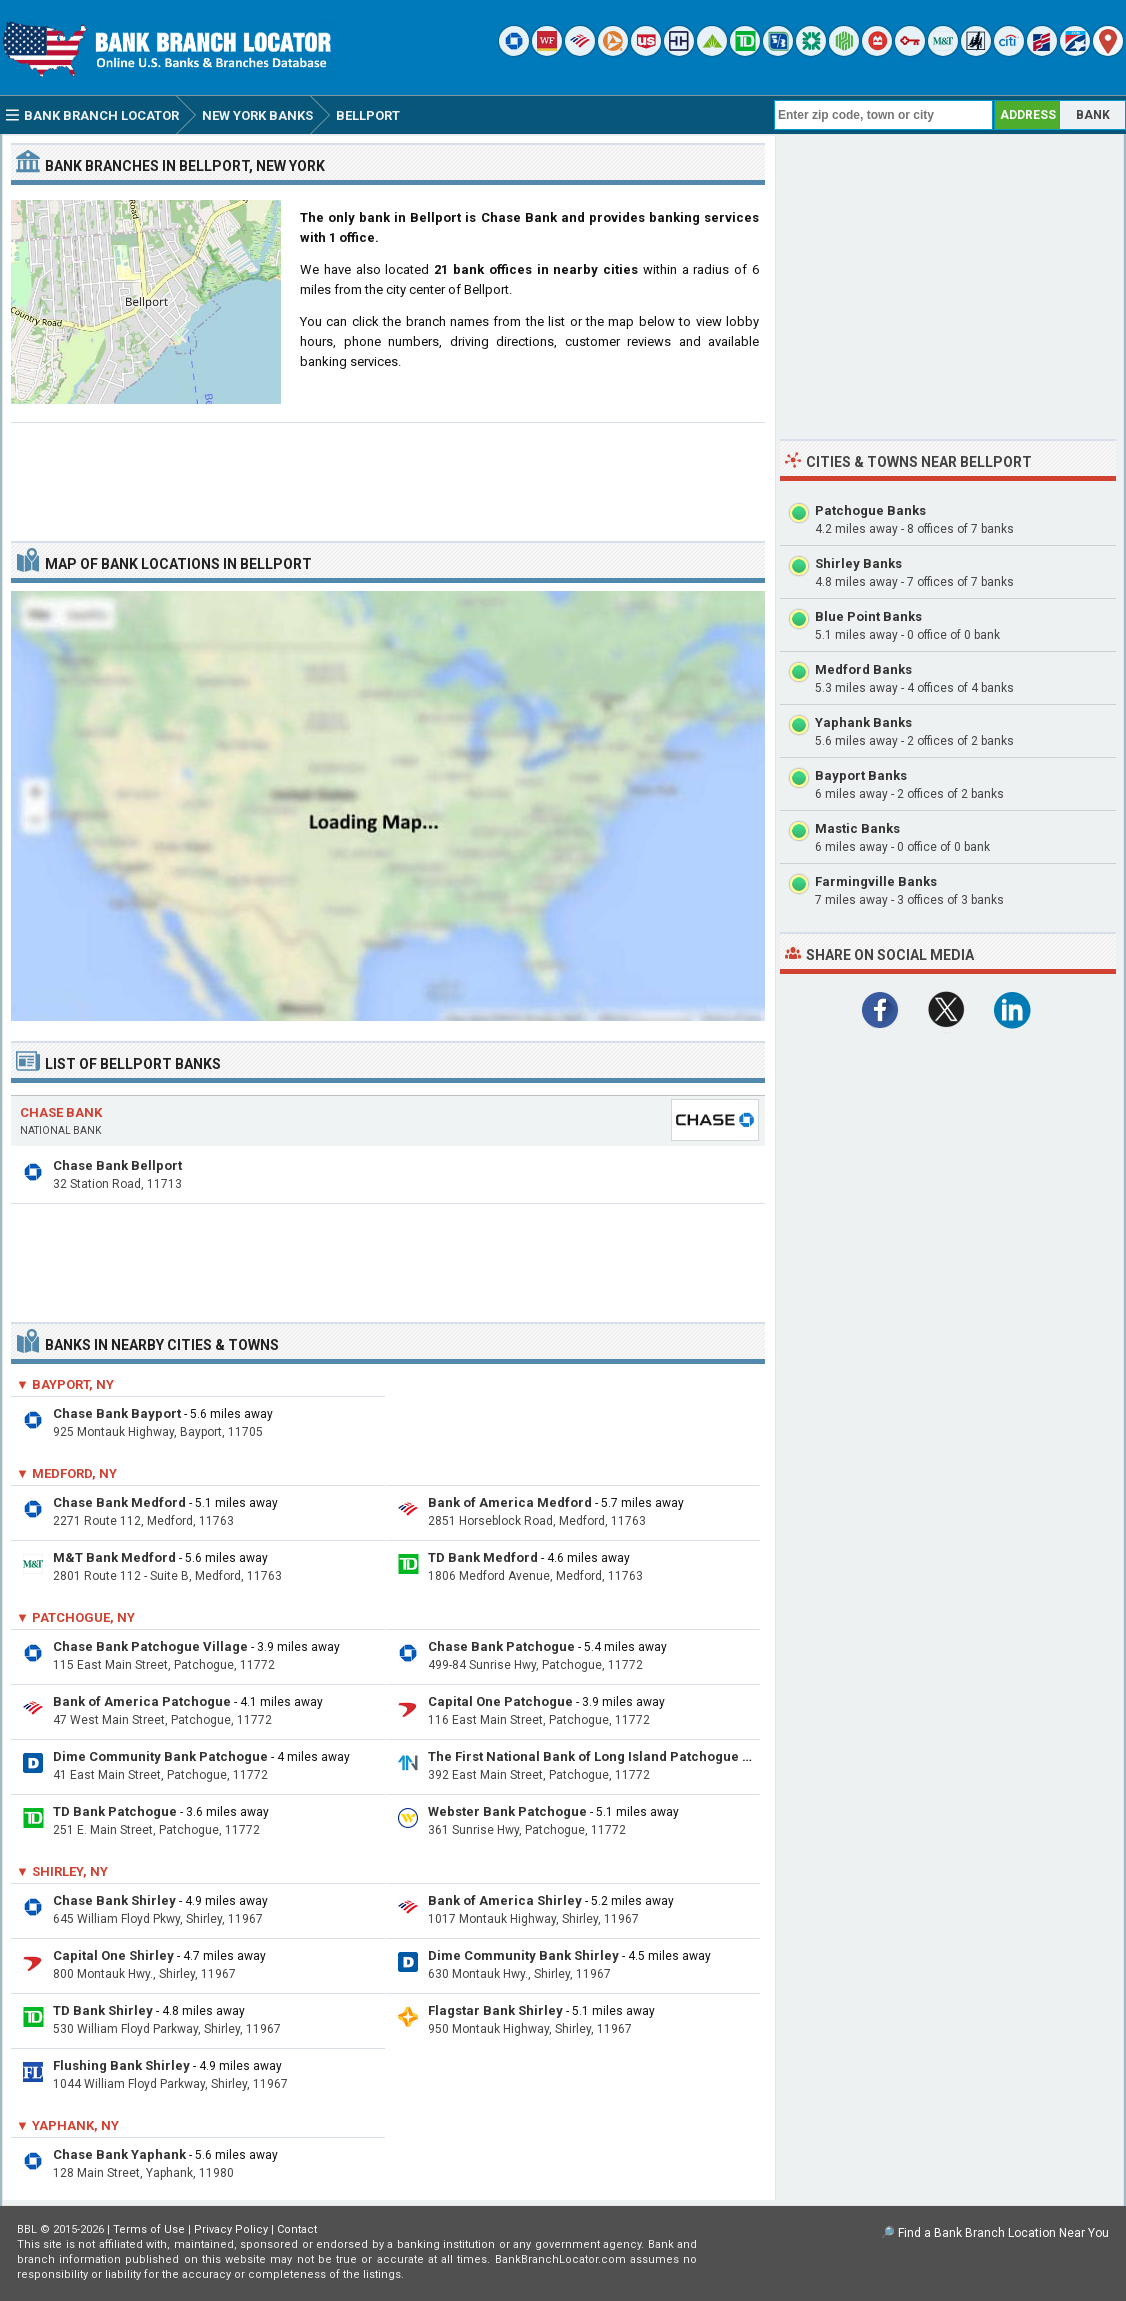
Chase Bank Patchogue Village (150, 1646)
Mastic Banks (857, 828)
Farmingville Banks (876, 881)
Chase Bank (61, 1112)
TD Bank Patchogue (115, 1811)
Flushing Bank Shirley (121, 2065)
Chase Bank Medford (119, 1502)
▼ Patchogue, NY (75, 1617)
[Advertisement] (388, 474)
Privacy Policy (231, 2229)
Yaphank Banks (863, 722)
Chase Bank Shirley (114, 1900)
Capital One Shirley (113, 1955)
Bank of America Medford (510, 1502)
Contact (297, 2229)
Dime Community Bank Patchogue (160, 1756)
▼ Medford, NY (66, 1473)
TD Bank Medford (483, 1557)
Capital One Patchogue (500, 1701)
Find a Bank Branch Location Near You (1003, 2233)
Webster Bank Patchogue (507, 1811)
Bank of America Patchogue (142, 1701)
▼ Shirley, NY (62, 1871)
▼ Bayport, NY (65, 1384)
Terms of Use (149, 2229)
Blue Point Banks (868, 616)
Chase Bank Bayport (117, 1413)
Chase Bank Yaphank (119, 2154)
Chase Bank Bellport (117, 1165)
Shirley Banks (858, 563)
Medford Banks (863, 669)
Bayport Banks (861, 775)
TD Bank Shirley (103, 2010)
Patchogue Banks (870, 510)
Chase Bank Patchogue (501, 1646)
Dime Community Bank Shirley (523, 1955)
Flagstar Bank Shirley (495, 2010)
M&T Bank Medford (114, 1557)
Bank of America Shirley (505, 1900)
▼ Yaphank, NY (67, 2125)
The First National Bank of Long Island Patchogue (583, 1756)
